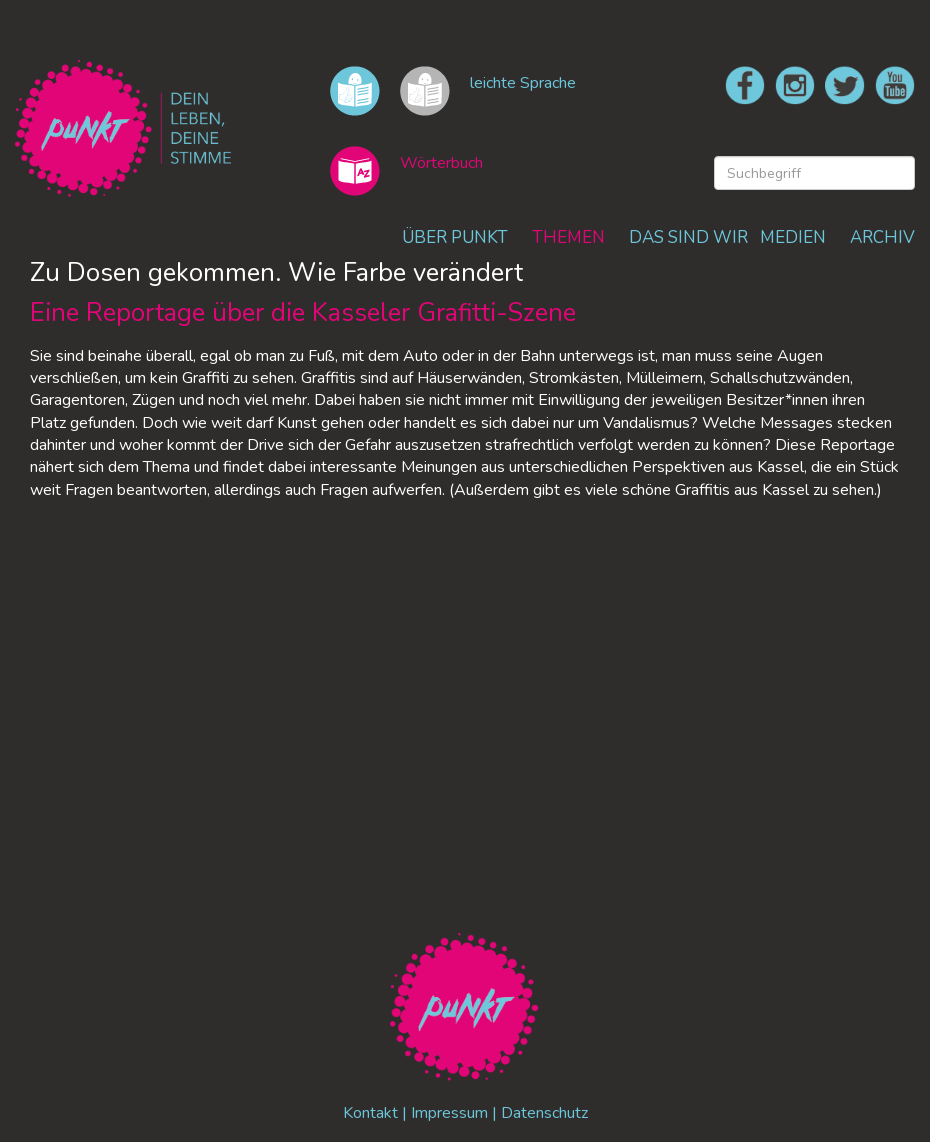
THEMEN (568, 237)
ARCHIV (882, 237)
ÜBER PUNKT (455, 237)
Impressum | (456, 1113)
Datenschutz (544, 1113)
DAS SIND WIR (688, 237)
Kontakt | (377, 1113)
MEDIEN (793, 237)
